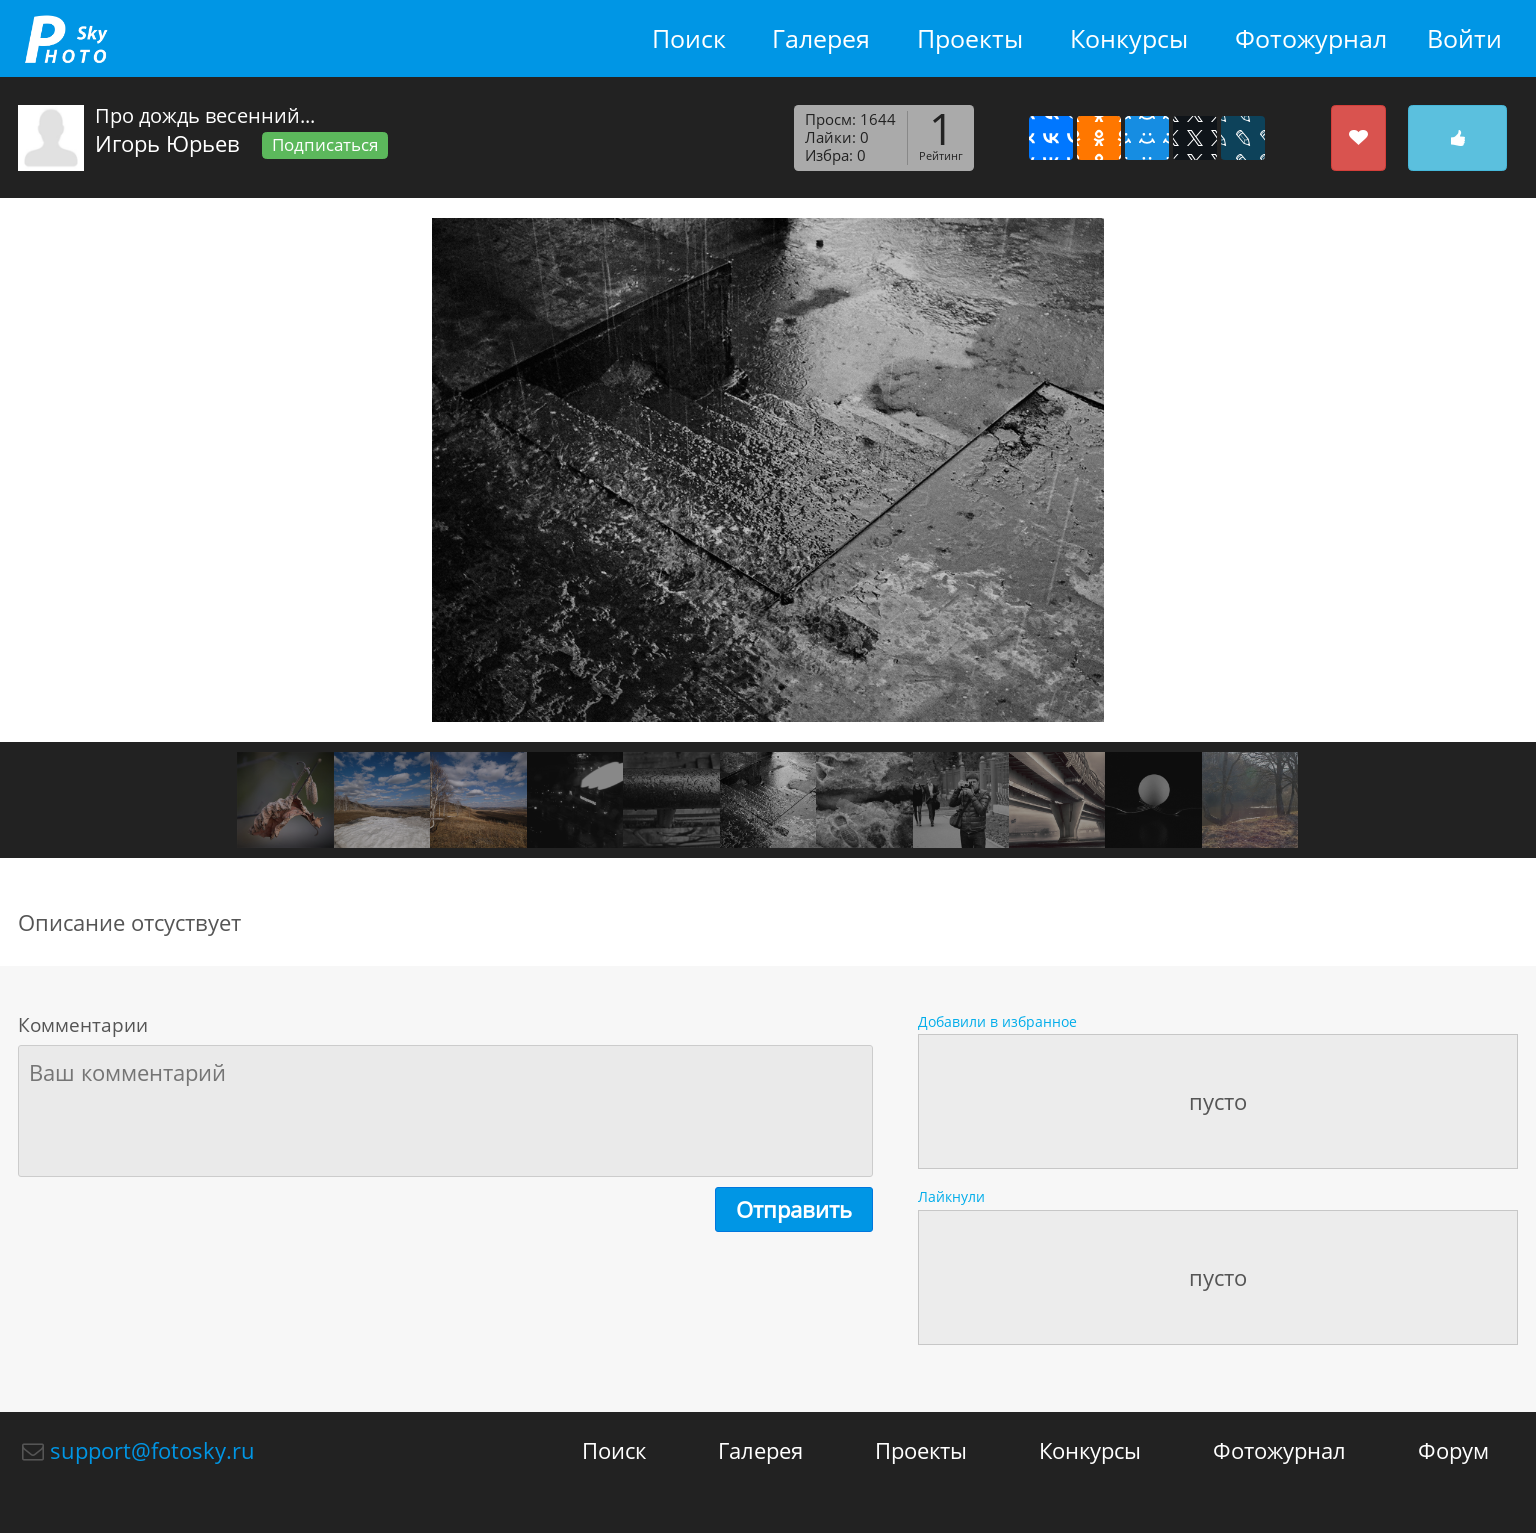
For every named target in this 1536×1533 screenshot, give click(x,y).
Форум (1453, 1450)
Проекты (970, 38)
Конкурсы (1129, 38)
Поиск (689, 38)
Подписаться (325, 144)
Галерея (821, 38)
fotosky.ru (66, 38)
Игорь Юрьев (167, 143)
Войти (1464, 38)
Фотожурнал (1311, 38)
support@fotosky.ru (152, 1450)
